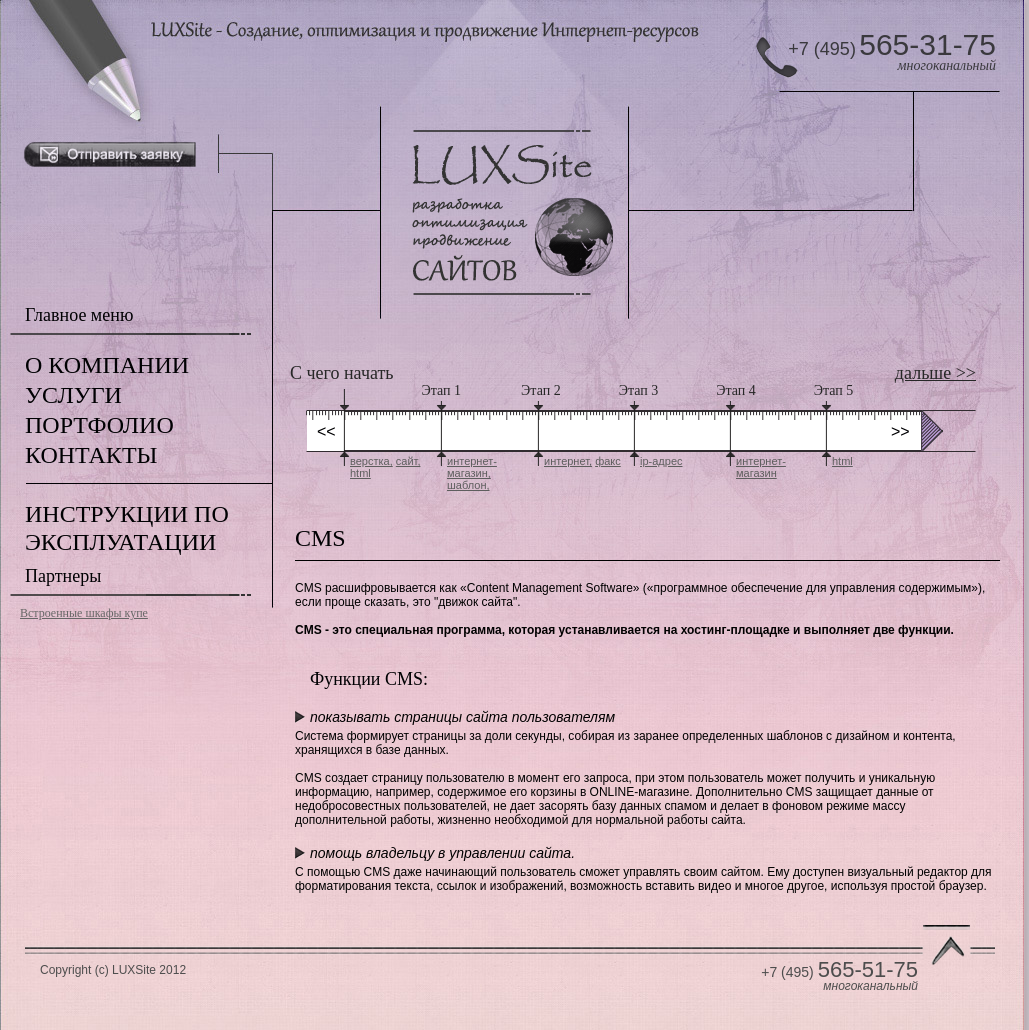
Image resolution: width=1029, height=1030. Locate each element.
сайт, (408, 461)
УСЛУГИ (73, 395)
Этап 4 (736, 390)
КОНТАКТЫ (91, 455)
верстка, (371, 461)
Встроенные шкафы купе (84, 613)
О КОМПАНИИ (107, 365)
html (360, 473)
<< (326, 431)
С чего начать (342, 373)
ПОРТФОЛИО (99, 425)
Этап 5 (834, 390)
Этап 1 (442, 390)
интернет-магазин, (472, 467)
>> (900, 431)
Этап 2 (541, 390)
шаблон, (468, 485)
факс (608, 461)
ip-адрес (661, 461)
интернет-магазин (761, 467)
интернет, (568, 461)
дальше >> (935, 373)
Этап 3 (639, 390)
